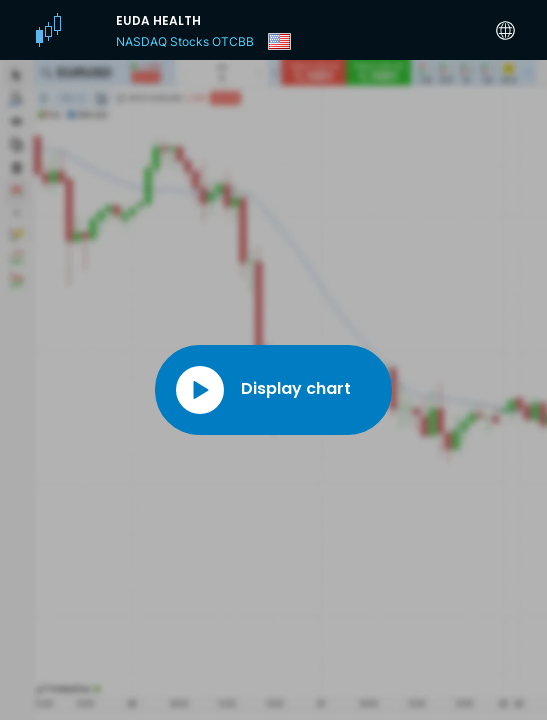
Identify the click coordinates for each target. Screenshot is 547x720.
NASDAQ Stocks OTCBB (185, 41)
